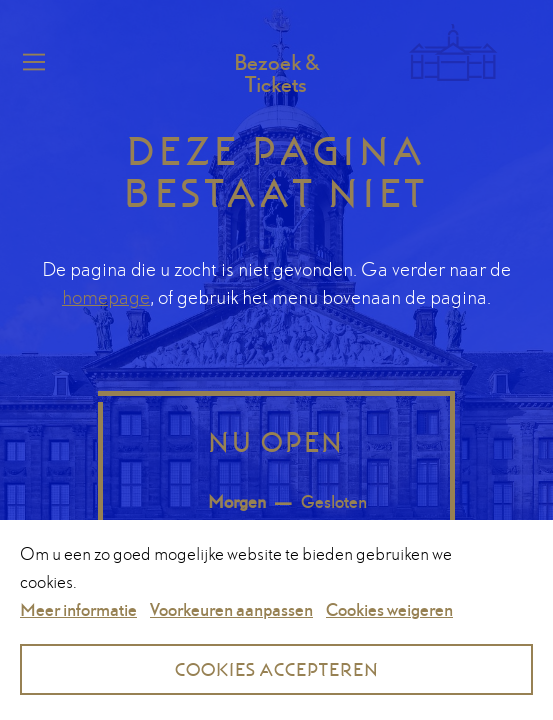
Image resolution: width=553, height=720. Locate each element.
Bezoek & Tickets (276, 73)
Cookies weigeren (389, 609)
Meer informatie (78, 609)
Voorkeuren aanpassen (231, 609)
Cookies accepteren (277, 669)
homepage (106, 297)
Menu (31, 62)
